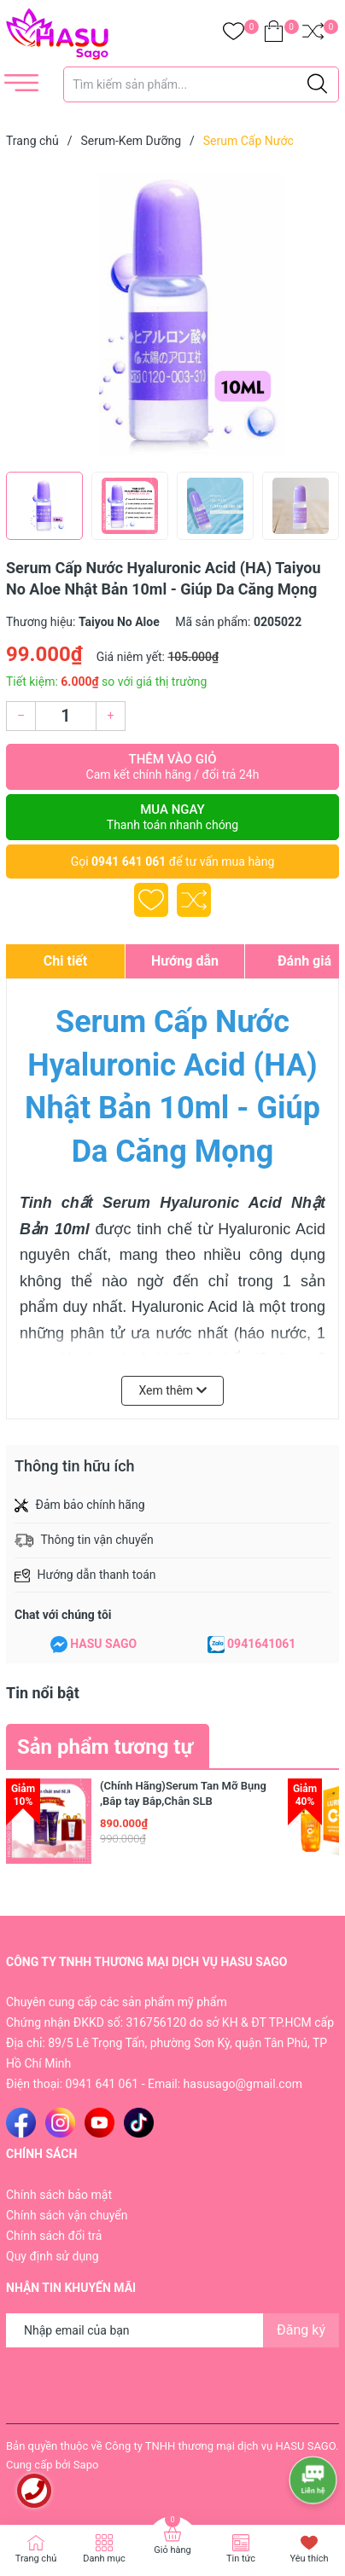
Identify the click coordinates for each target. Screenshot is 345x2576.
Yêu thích (308, 2558)
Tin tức (240, 2558)
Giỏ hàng (172, 2550)
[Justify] (317, 84)
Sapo (86, 2464)
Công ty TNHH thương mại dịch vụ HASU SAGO (220, 2446)
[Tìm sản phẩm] (201, 84)
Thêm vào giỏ (172, 766)
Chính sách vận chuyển (67, 2215)
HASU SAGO (103, 1644)
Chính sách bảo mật (59, 2195)
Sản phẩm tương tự (105, 1747)
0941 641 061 (128, 861)
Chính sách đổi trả (54, 2235)
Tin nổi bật (42, 1693)
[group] (172, 314)
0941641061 (261, 1644)
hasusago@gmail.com (243, 2084)
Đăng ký (301, 2330)
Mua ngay (172, 817)
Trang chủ (36, 2558)
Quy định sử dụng (52, 2256)
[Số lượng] (66, 716)
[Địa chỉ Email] (172, 2330)
